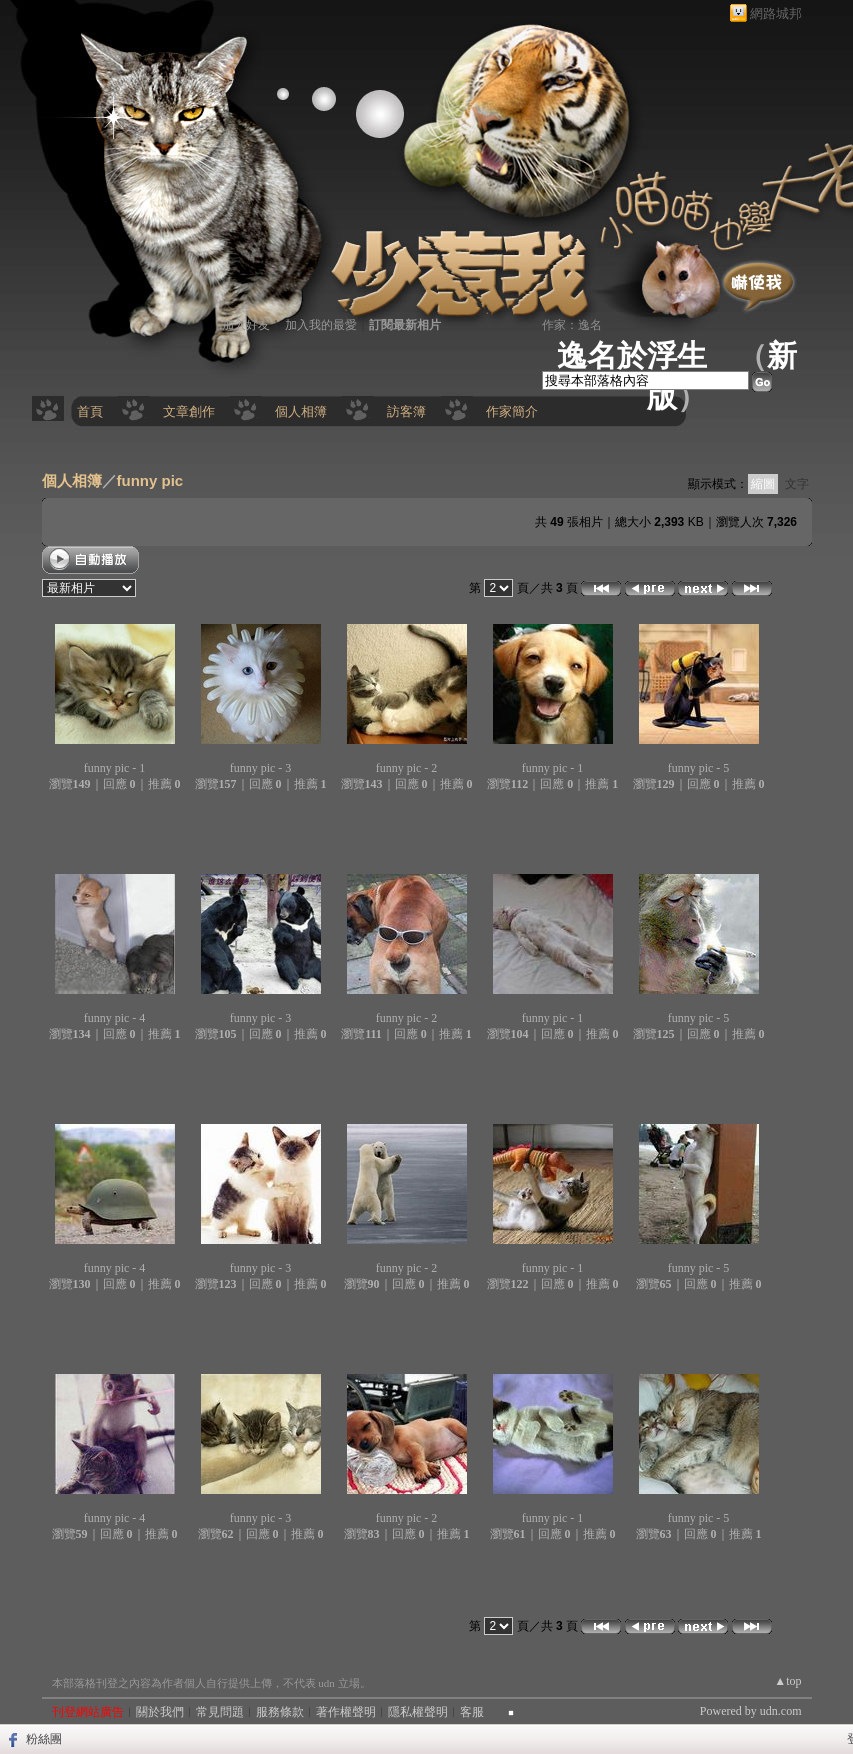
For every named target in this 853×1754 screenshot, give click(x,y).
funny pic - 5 (699, 768)
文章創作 (189, 411)
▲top (787, 1681)
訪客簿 (406, 411)
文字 (797, 484)
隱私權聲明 (418, 1712)
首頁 (90, 411)
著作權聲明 (346, 1712)
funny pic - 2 (407, 768)
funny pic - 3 (261, 768)
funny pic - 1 (115, 768)
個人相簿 (301, 411)
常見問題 (220, 1712)
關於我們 (160, 1712)
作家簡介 (512, 411)
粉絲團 (44, 1739)
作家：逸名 (572, 325)
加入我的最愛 (321, 325)
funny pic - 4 (115, 1018)
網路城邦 (776, 13)
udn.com (781, 1711)
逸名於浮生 (632, 355)
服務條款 (280, 1712)
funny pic (150, 480)
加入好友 (246, 325)
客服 (472, 1712)
